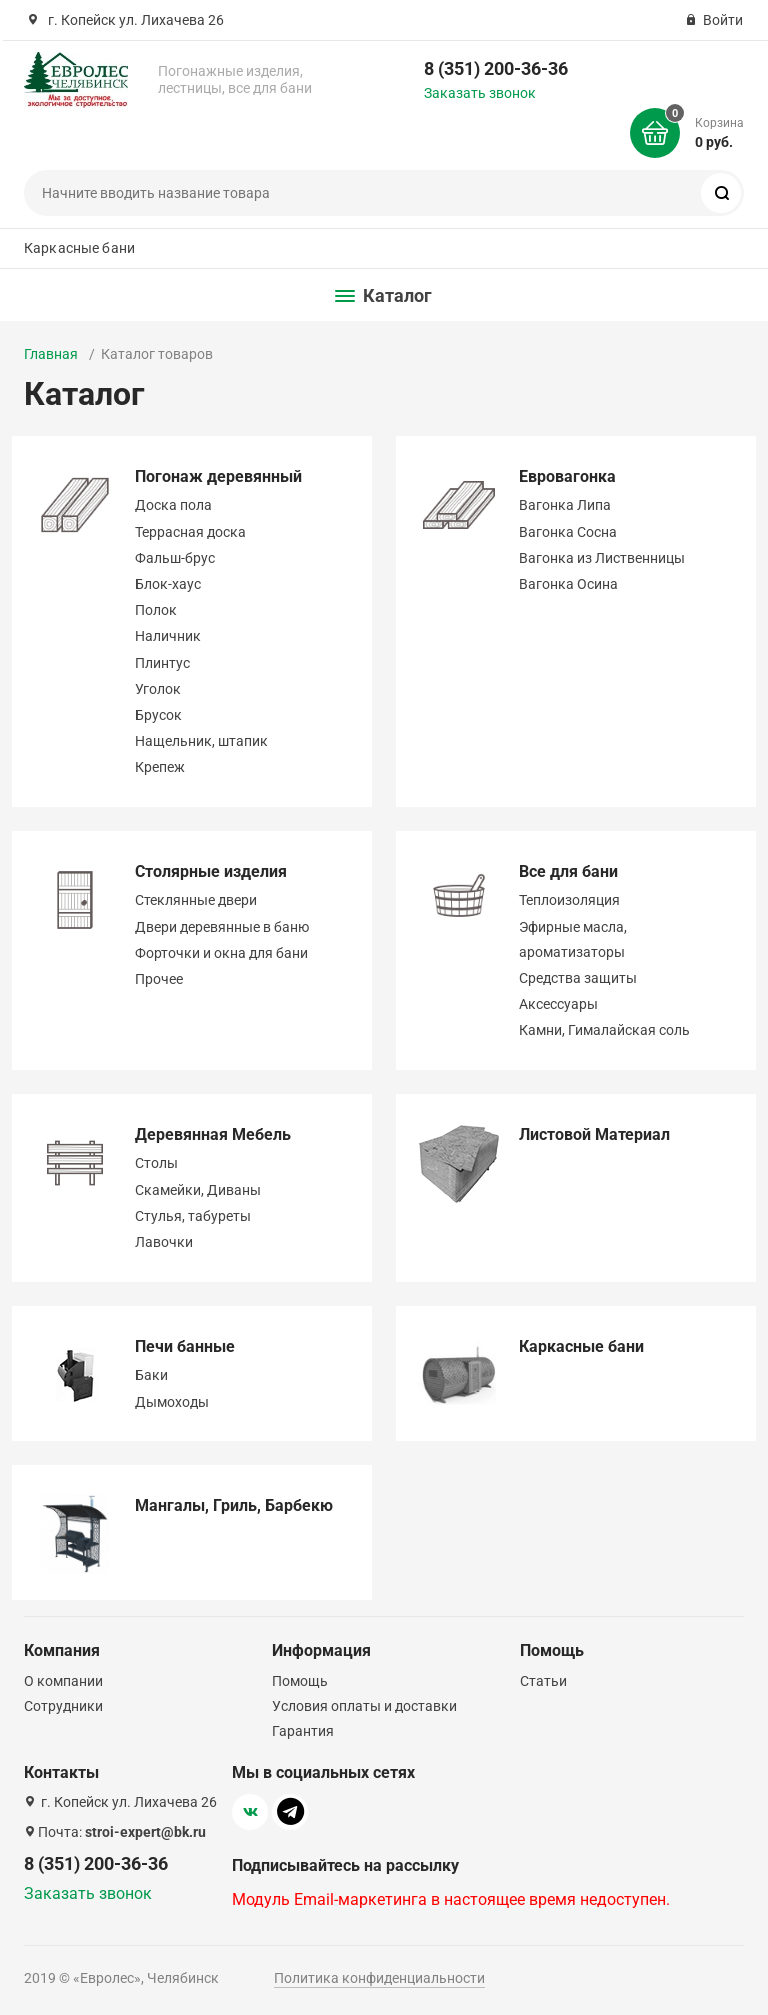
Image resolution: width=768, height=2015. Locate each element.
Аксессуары (558, 1004)
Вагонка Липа (565, 505)
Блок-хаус (168, 584)
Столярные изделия (211, 871)
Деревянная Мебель (213, 1134)
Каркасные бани (79, 248)
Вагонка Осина (568, 584)
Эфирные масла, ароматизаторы (573, 939)
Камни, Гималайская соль (604, 1030)
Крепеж (160, 767)
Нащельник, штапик (201, 741)
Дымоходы (172, 1402)
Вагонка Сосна (568, 532)
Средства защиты (578, 978)
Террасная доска (190, 532)
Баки (151, 1375)
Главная (51, 354)
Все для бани (568, 871)
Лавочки (164, 1242)
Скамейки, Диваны (198, 1190)
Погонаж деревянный (218, 476)
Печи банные (185, 1346)
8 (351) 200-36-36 (496, 68)
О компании (63, 1681)
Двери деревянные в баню (222, 927)
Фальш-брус (175, 558)
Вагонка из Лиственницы (602, 558)
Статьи (543, 1681)
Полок (156, 610)
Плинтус (162, 663)
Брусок (158, 715)
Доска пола (173, 505)
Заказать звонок (480, 93)
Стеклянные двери (196, 900)
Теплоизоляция (569, 900)
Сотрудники (63, 1706)
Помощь (300, 1681)
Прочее (159, 979)
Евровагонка (567, 476)
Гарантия (303, 1731)
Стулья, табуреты (193, 1216)
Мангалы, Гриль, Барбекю (234, 1505)
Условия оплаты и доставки (364, 1706)
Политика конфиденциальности (379, 1978)
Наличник (168, 636)
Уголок (158, 689)
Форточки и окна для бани (221, 953)
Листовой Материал (594, 1134)
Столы (156, 1163)
